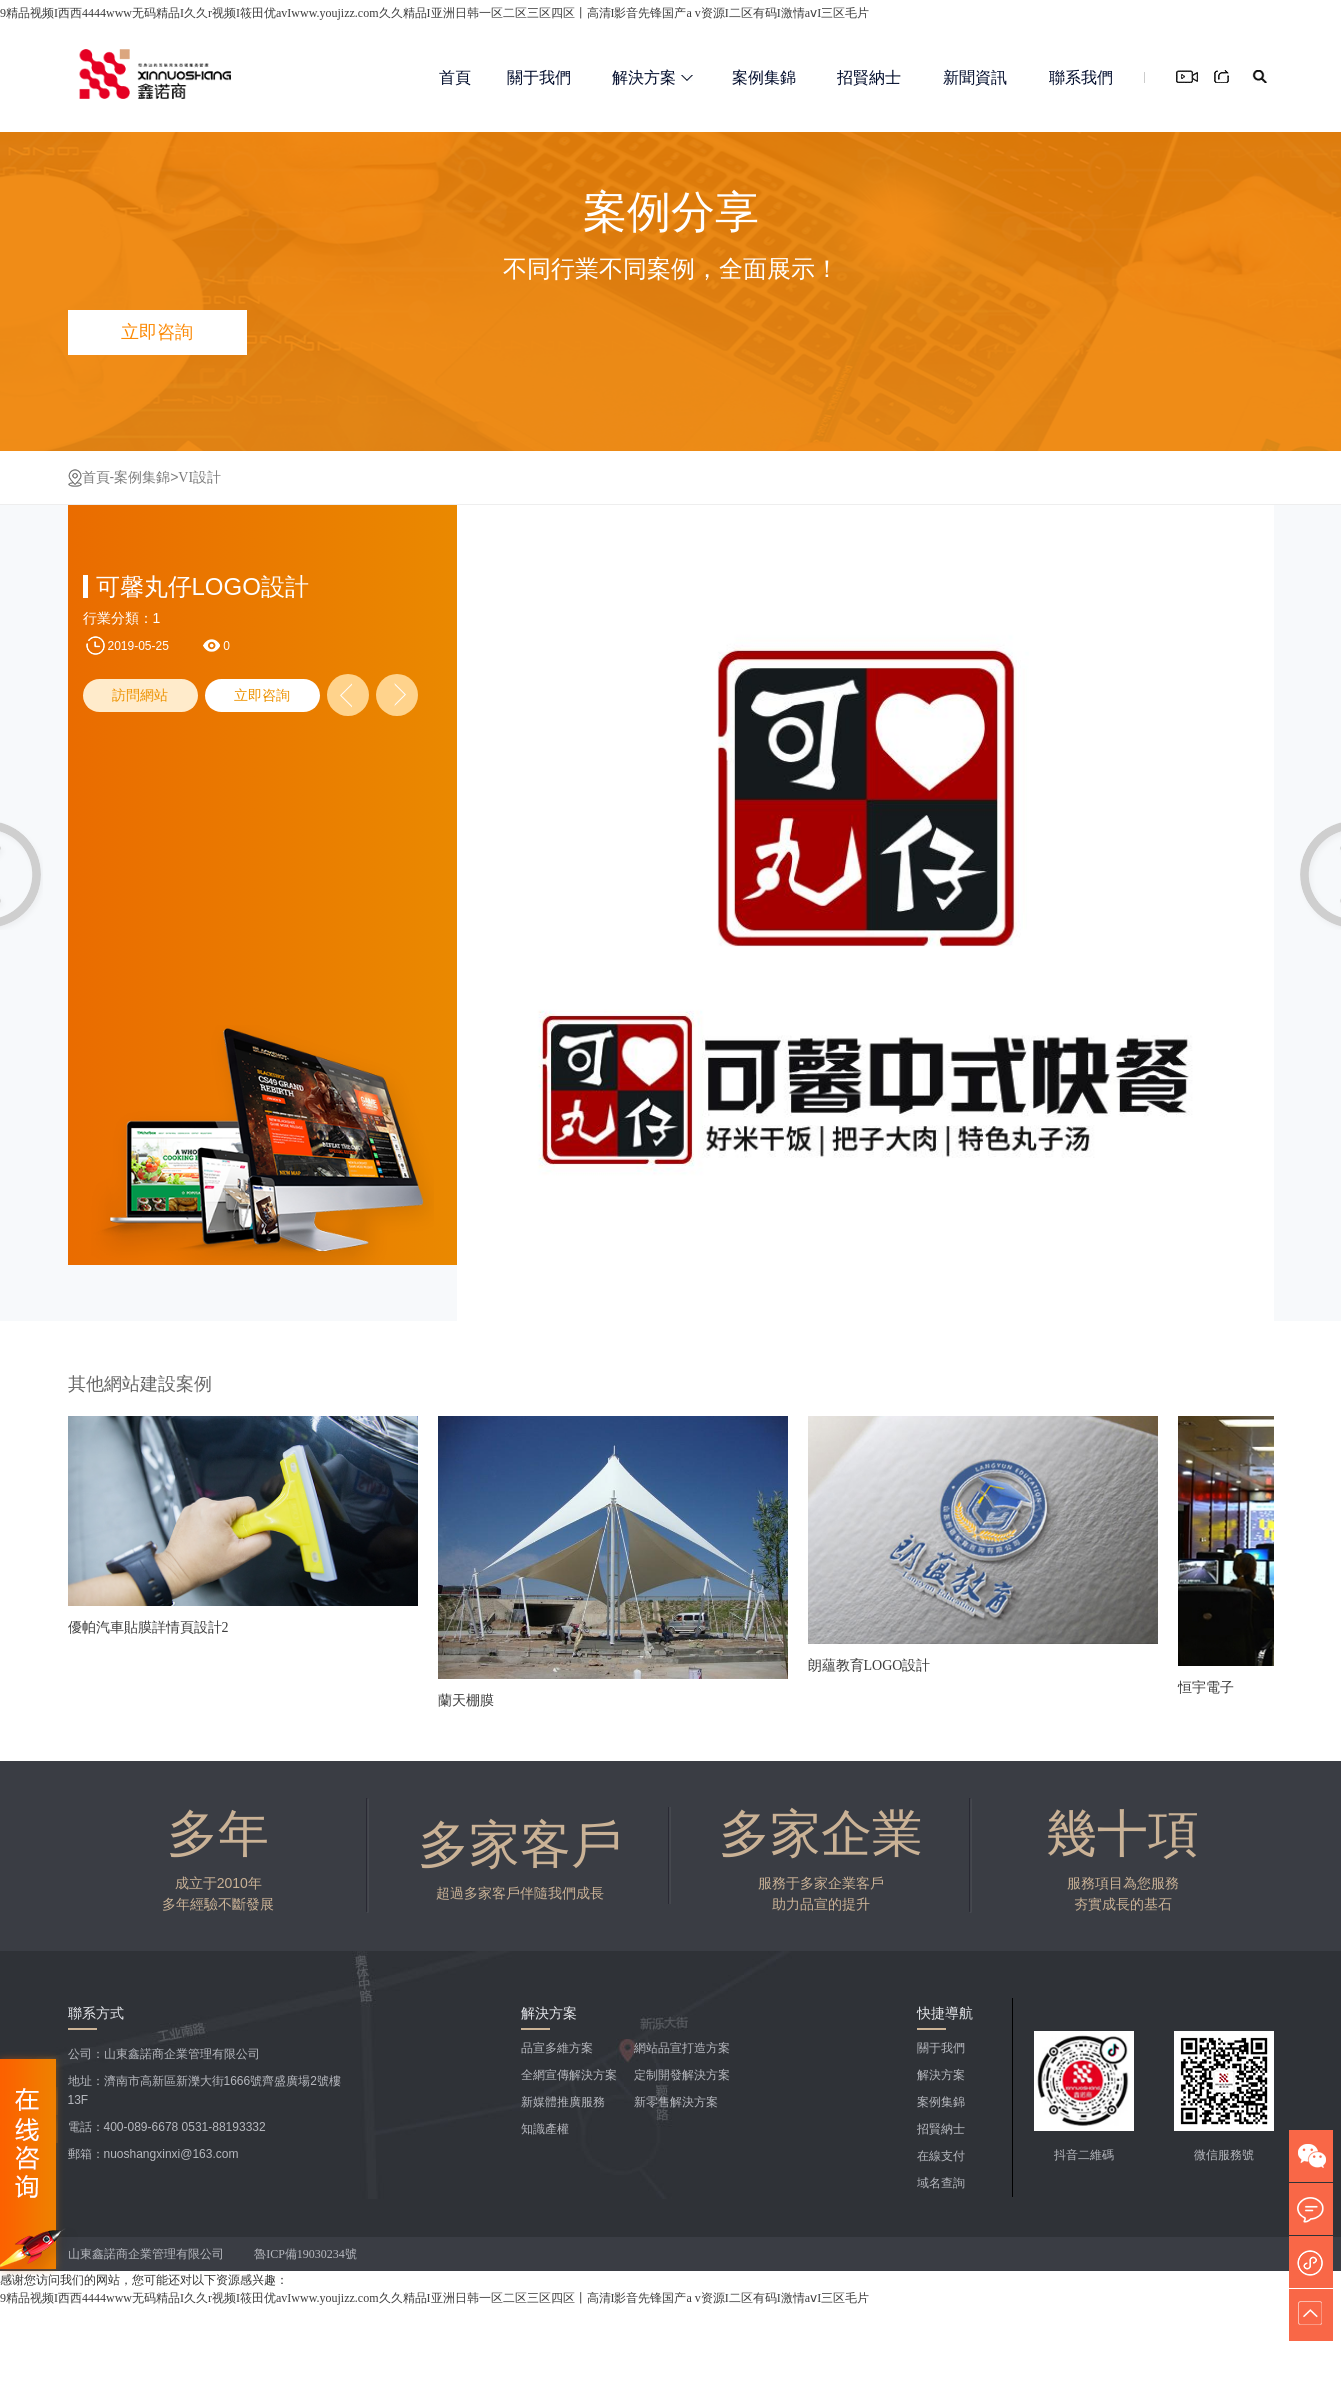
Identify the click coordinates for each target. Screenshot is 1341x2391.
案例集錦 (764, 77)
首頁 (455, 77)
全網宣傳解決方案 (569, 2075)
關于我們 (539, 77)
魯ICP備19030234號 (307, 2254)
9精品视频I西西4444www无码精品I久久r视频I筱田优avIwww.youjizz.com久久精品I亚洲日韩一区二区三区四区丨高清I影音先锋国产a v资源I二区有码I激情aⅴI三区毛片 (434, 13)
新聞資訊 (975, 77)
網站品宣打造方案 (682, 2048)
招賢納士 (869, 77)
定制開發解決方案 (682, 2075)
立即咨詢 (262, 695)
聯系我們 (1081, 77)
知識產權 (545, 2129)
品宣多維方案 (557, 2048)
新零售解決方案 (676, 2102)
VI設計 (199, 477)
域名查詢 (941, 2183)
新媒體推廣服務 (563, 2102)
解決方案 (652, 77)
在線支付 (941, 2156)
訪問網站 (140, 695)
